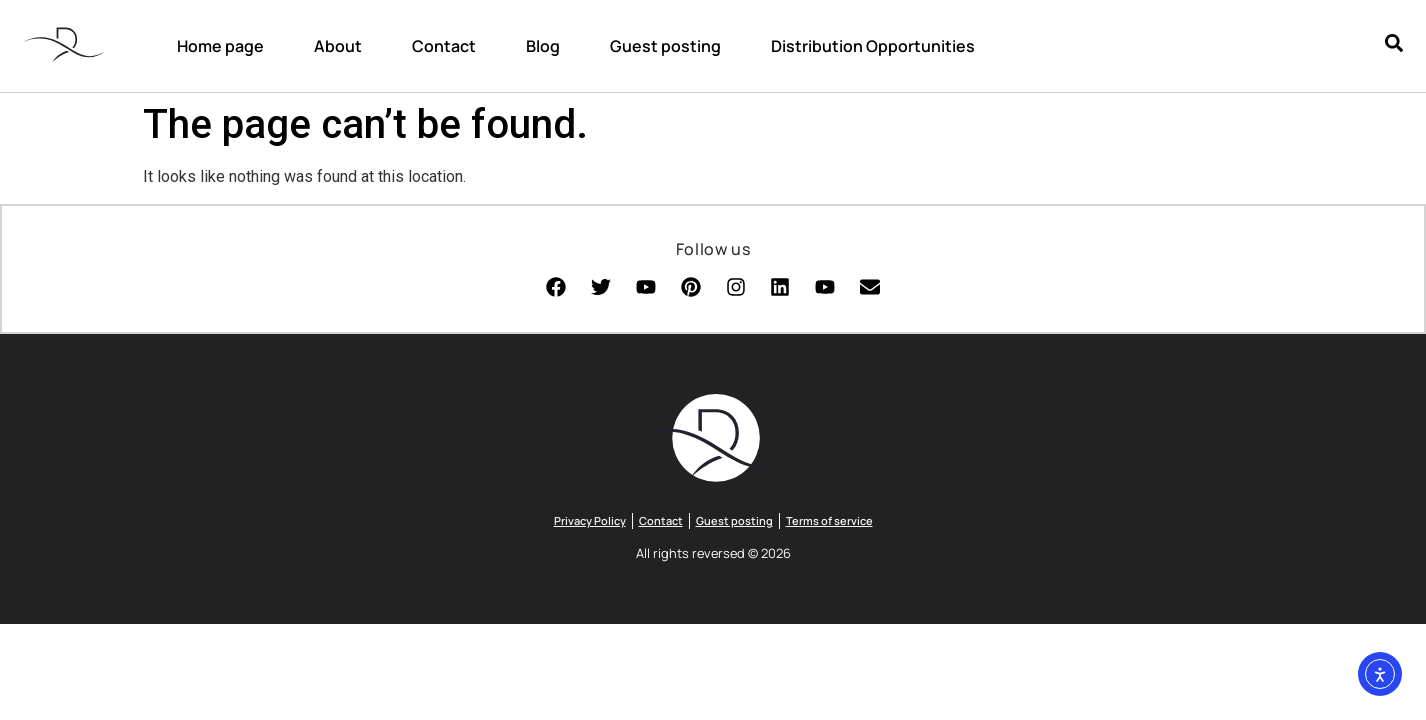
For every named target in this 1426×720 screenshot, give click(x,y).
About (338, 46)
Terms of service (829, 522)
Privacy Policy (590, 522)
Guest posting (665, 46)
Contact (444, 46)
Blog (543, 46)
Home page (220, 46)
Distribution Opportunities (873, 46)
